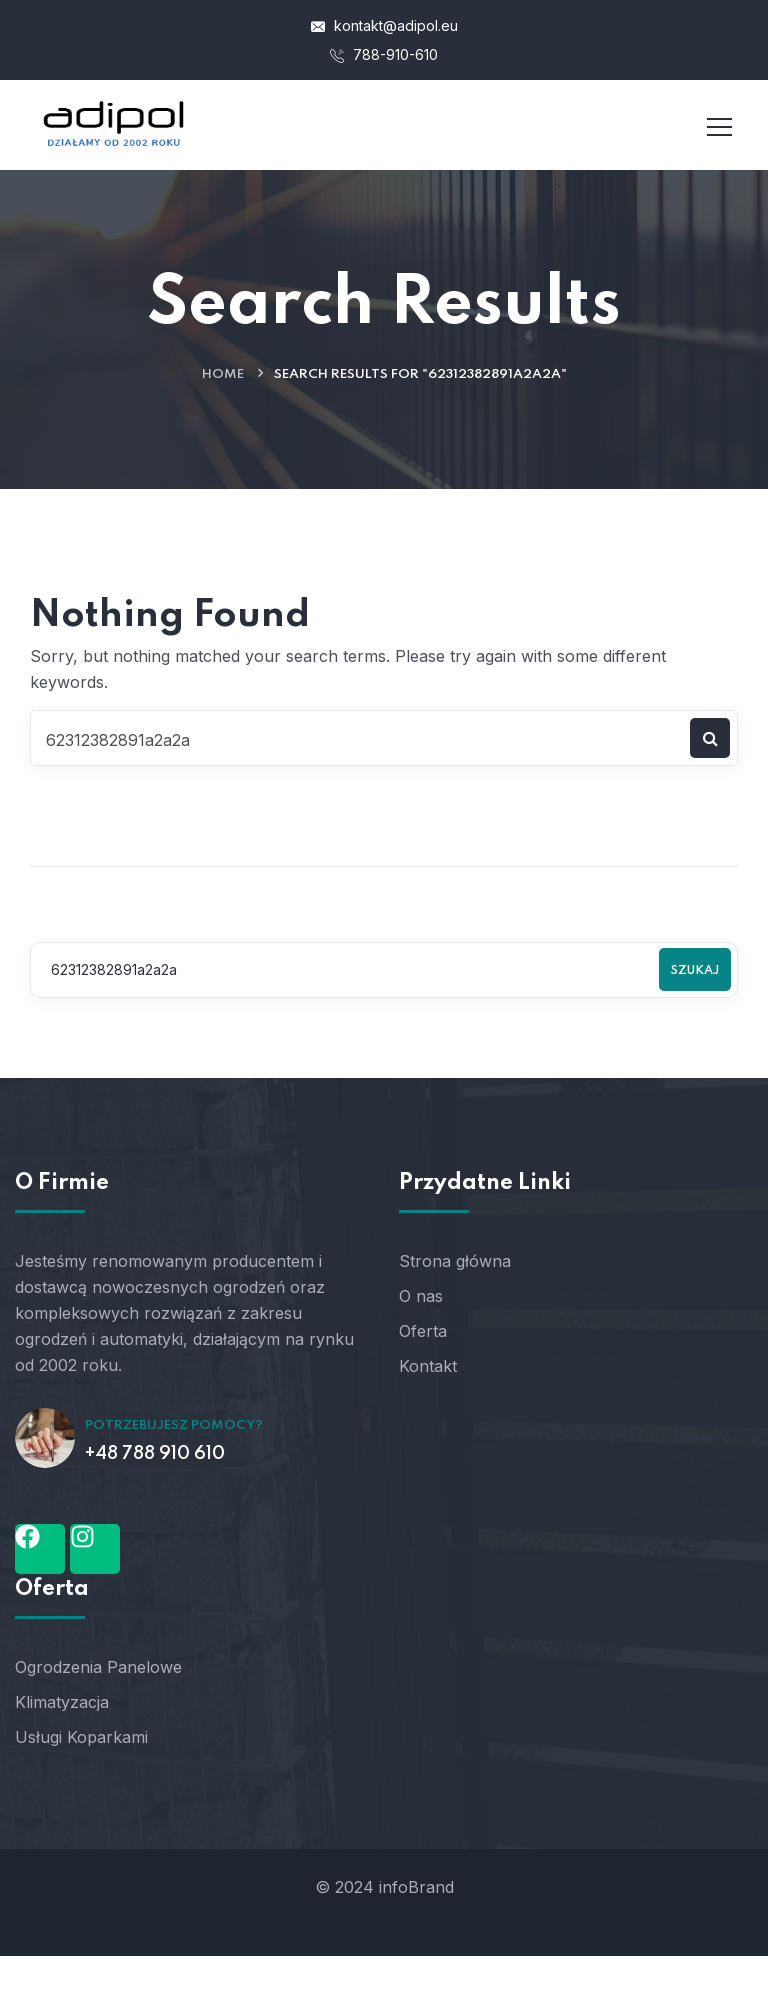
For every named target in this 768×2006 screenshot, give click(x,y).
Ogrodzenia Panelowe (98, 1667)
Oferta (423, 1331)
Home (223, 374)
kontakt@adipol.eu (384, 25)
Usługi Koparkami (81, 1737)
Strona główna (455, 1261)
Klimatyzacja (62, 1702)
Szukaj (695, 971)
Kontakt (428, 1366)
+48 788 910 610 (155, 1454)
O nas (421, 1296)
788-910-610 (384, 54)
